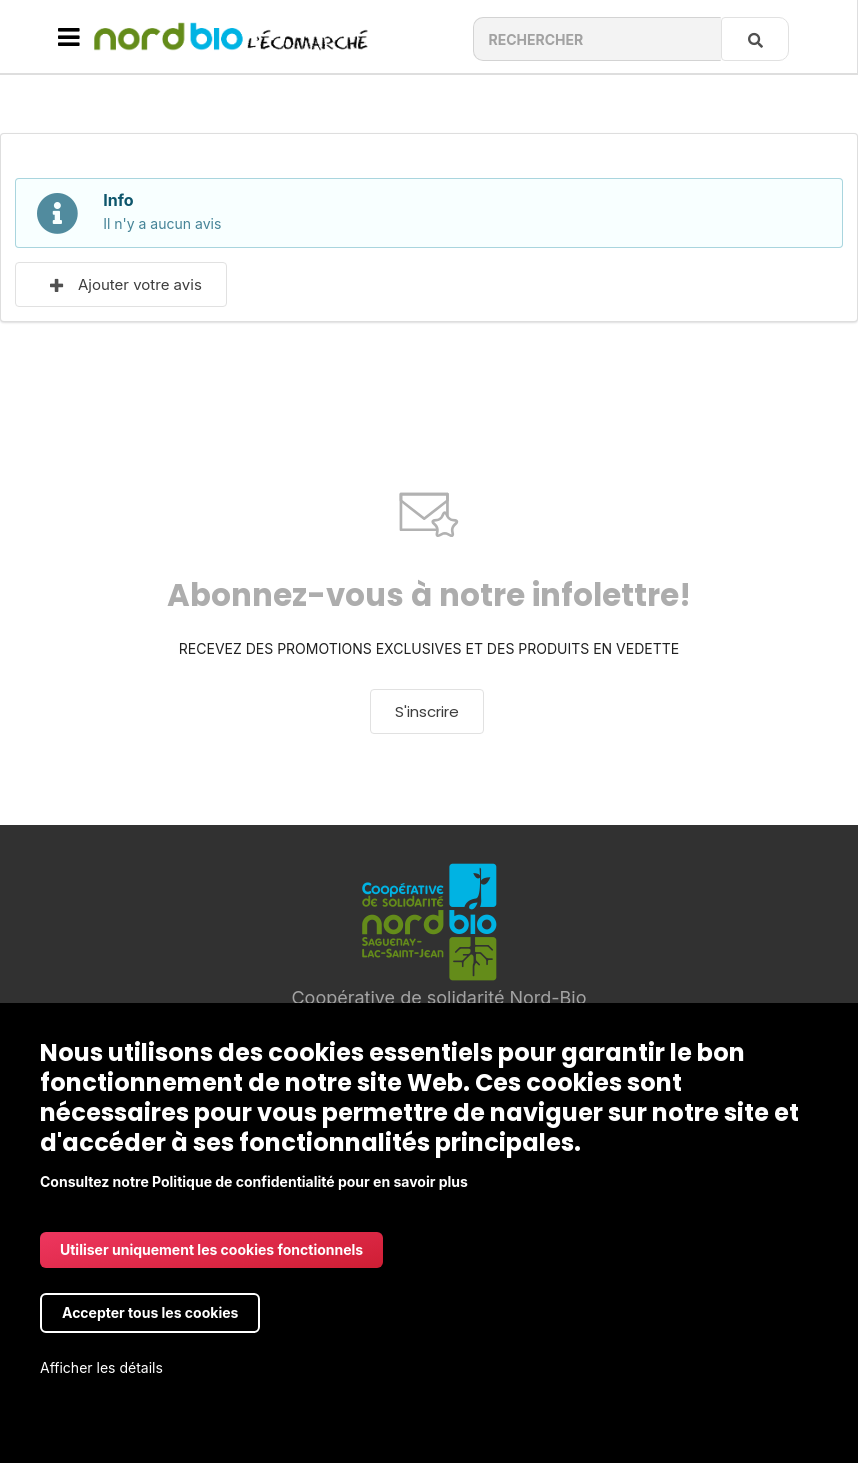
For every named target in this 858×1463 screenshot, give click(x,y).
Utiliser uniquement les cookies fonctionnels (211, 1249)
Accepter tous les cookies (150, 1312)
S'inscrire (427, 711)
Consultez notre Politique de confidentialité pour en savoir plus (254, 1181)
